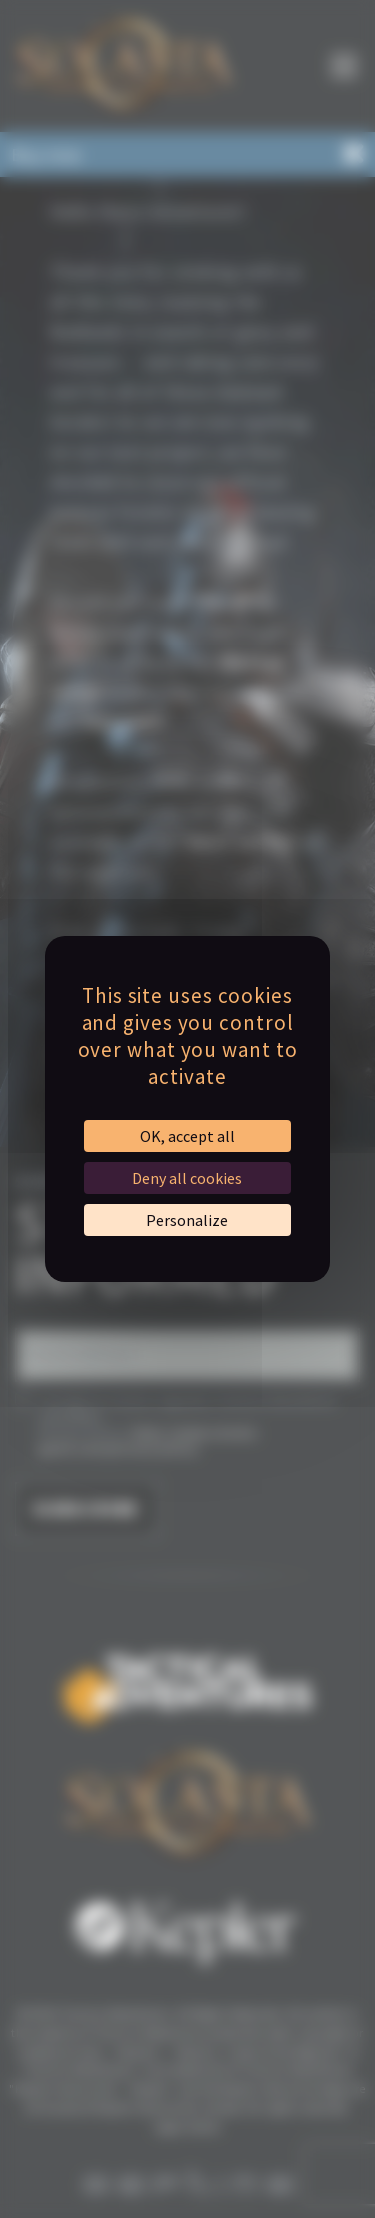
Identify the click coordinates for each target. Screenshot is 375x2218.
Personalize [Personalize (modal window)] (187, 1220)
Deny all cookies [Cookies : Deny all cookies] (187, 1178)
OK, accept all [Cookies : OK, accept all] (187, 1136)
